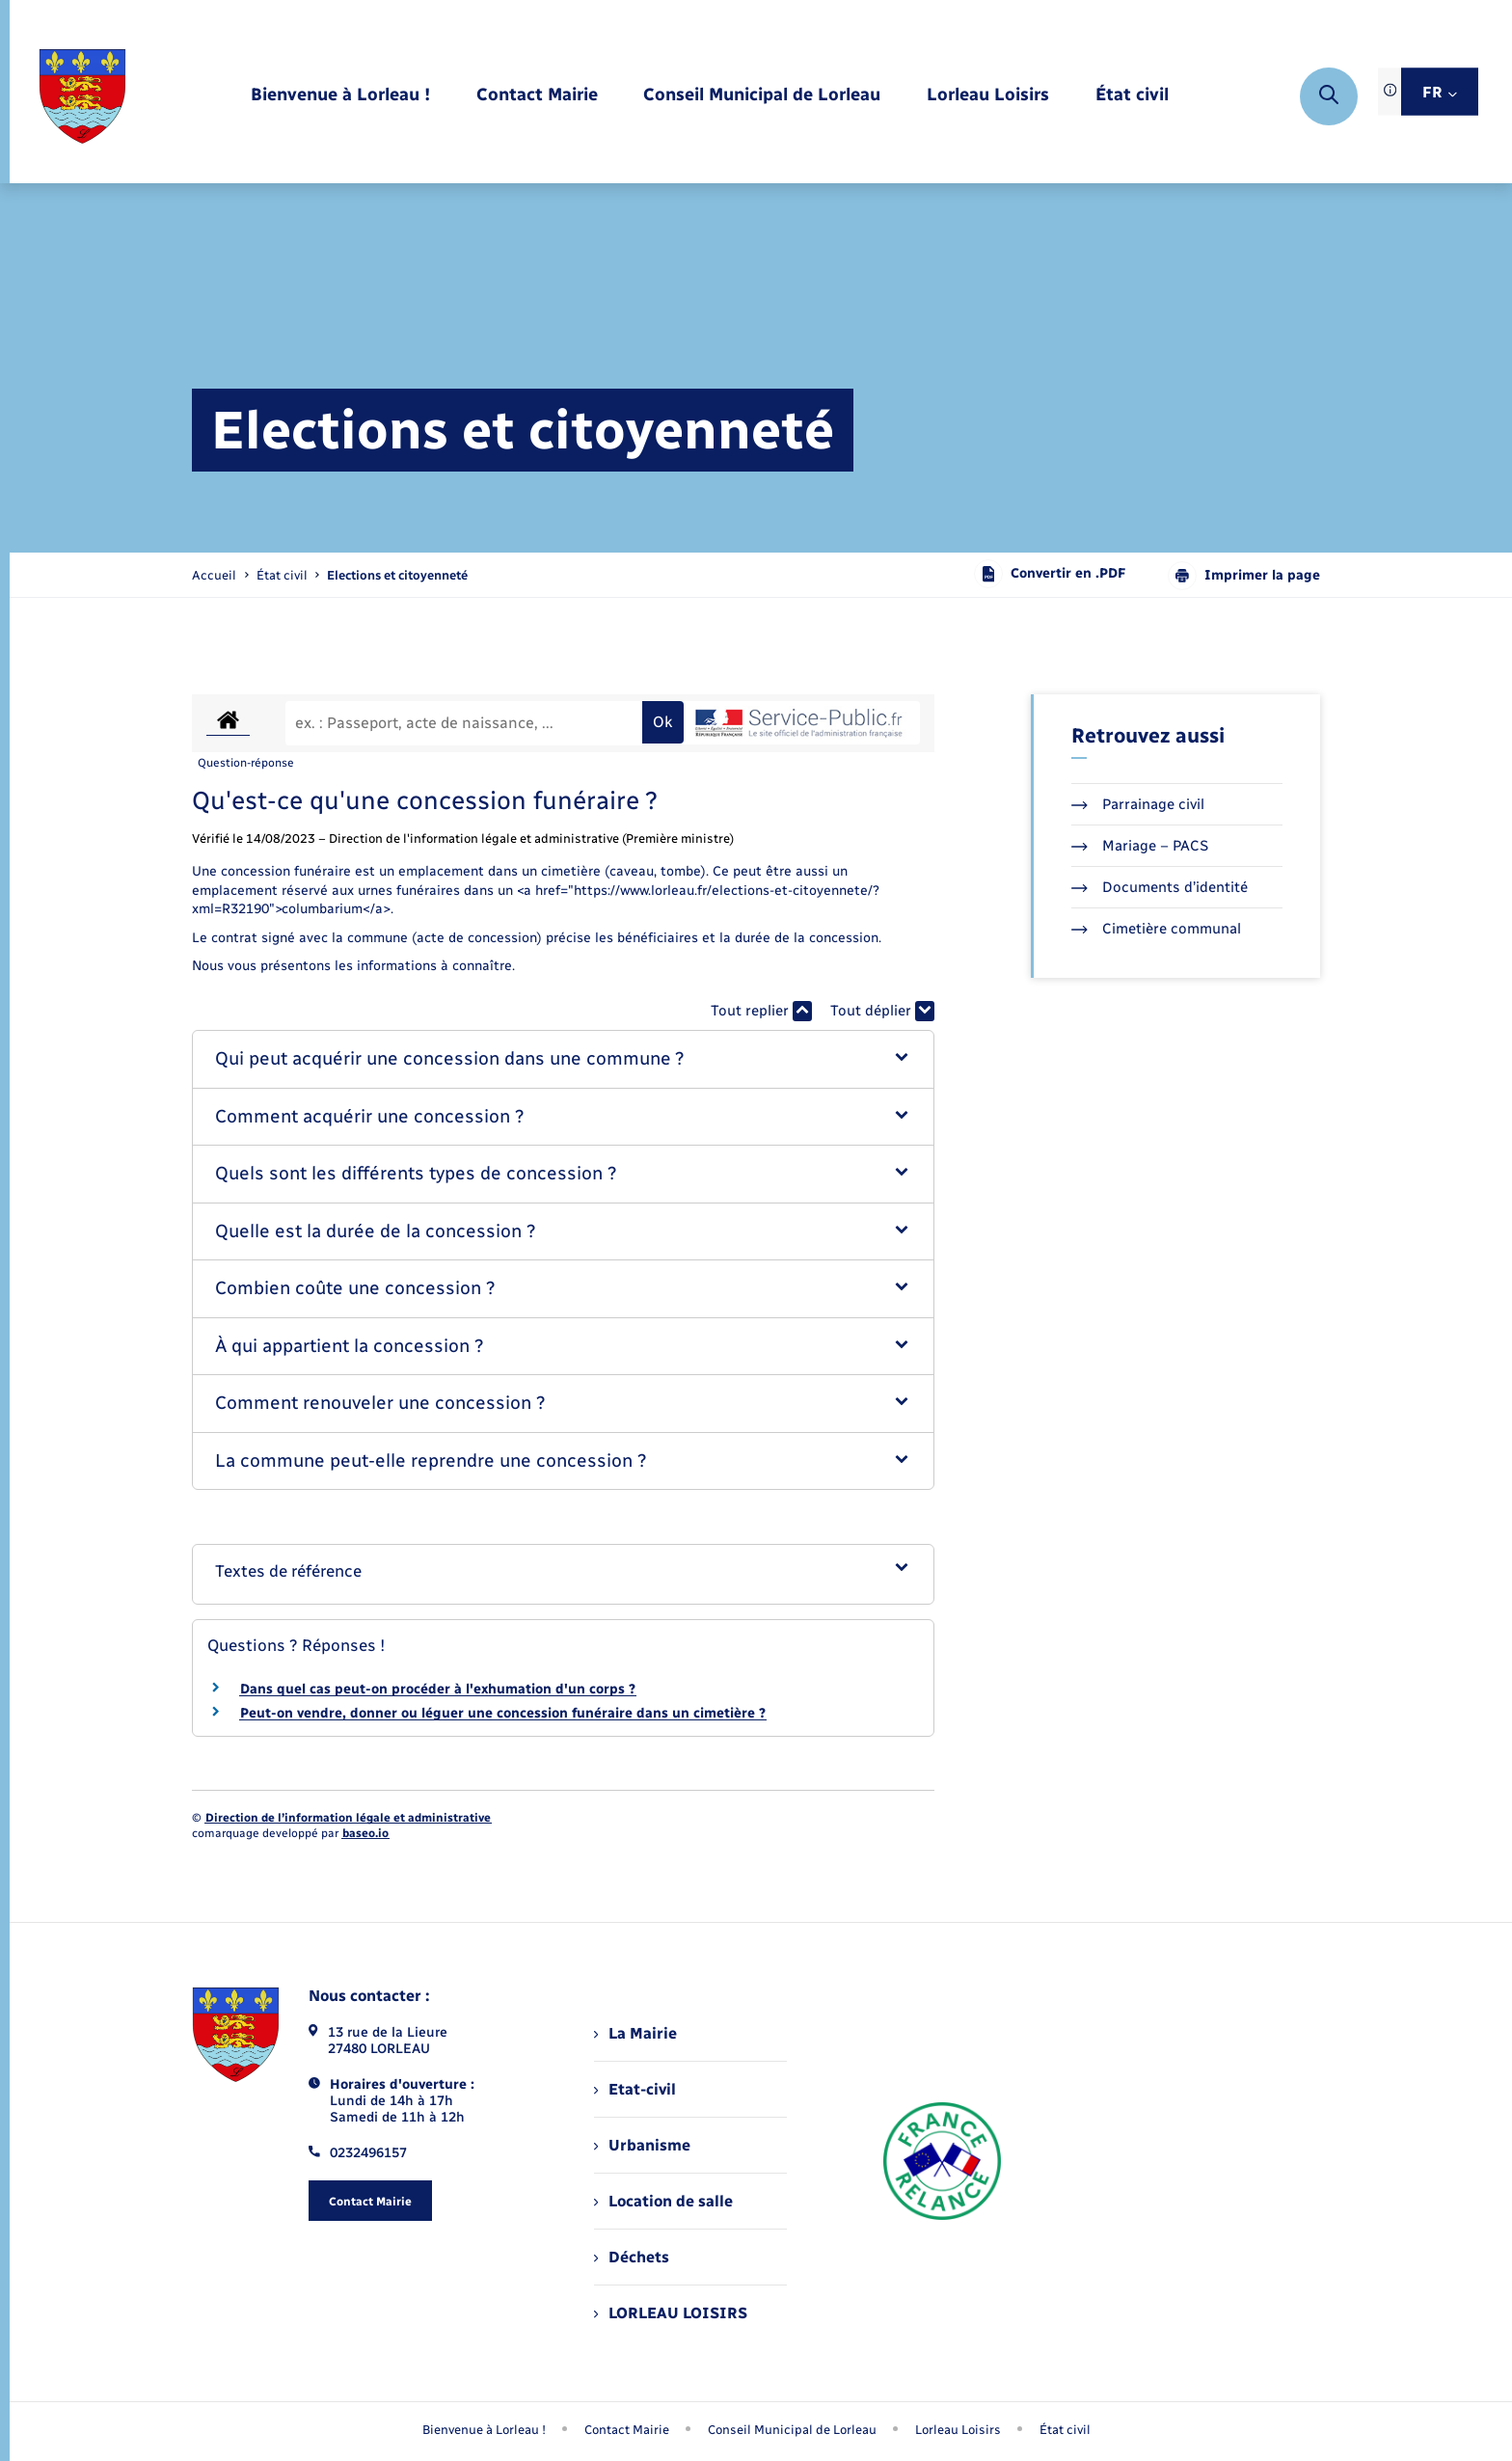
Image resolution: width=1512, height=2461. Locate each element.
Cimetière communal (1156, 928)
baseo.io (365, 1833)
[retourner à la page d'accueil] (82, 96)
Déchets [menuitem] (631, 2257)
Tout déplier (882, 1011)
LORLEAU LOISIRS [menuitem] (670, 2313)
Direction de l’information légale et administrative (348, 1818)
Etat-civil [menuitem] (635, 2089)
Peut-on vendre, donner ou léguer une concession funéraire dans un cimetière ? (503, 1713)
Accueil (214, 575)
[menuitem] (340, 96)
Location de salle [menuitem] (663, 2201)
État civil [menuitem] (1065, 2429)
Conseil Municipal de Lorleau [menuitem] (792, 2429)
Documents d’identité (1159, 887)
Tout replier (761, 1011)
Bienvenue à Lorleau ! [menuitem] (484, 2429)
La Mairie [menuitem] (635, 2033)
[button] (564, 1059)
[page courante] (397, 575)
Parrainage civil (1137, 804)
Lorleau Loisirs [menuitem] (958, 2429)
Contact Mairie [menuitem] (626, 2429)
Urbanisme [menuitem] (642, 2145)
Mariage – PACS (1139, 845)
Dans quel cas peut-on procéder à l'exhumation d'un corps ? (437, 1689)
